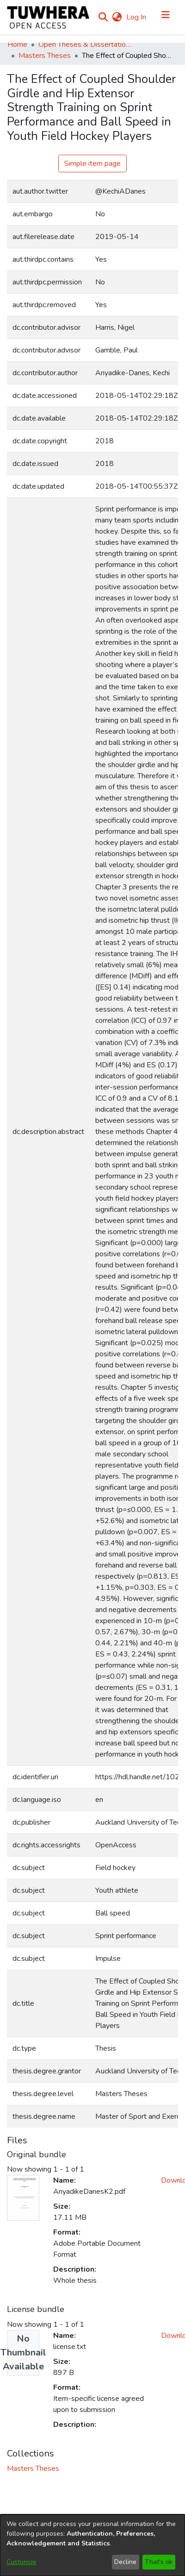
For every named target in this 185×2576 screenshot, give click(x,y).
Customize (21, 2561)
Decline (125, 2561)
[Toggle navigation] (165, 17)
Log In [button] (136, 17)
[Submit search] (103, 17)
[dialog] (92, 2545)
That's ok (159, 2561)
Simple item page (92, 163)
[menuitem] (117, 17)
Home (17, 44)
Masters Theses (44, 55)
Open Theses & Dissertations (84, 44)
